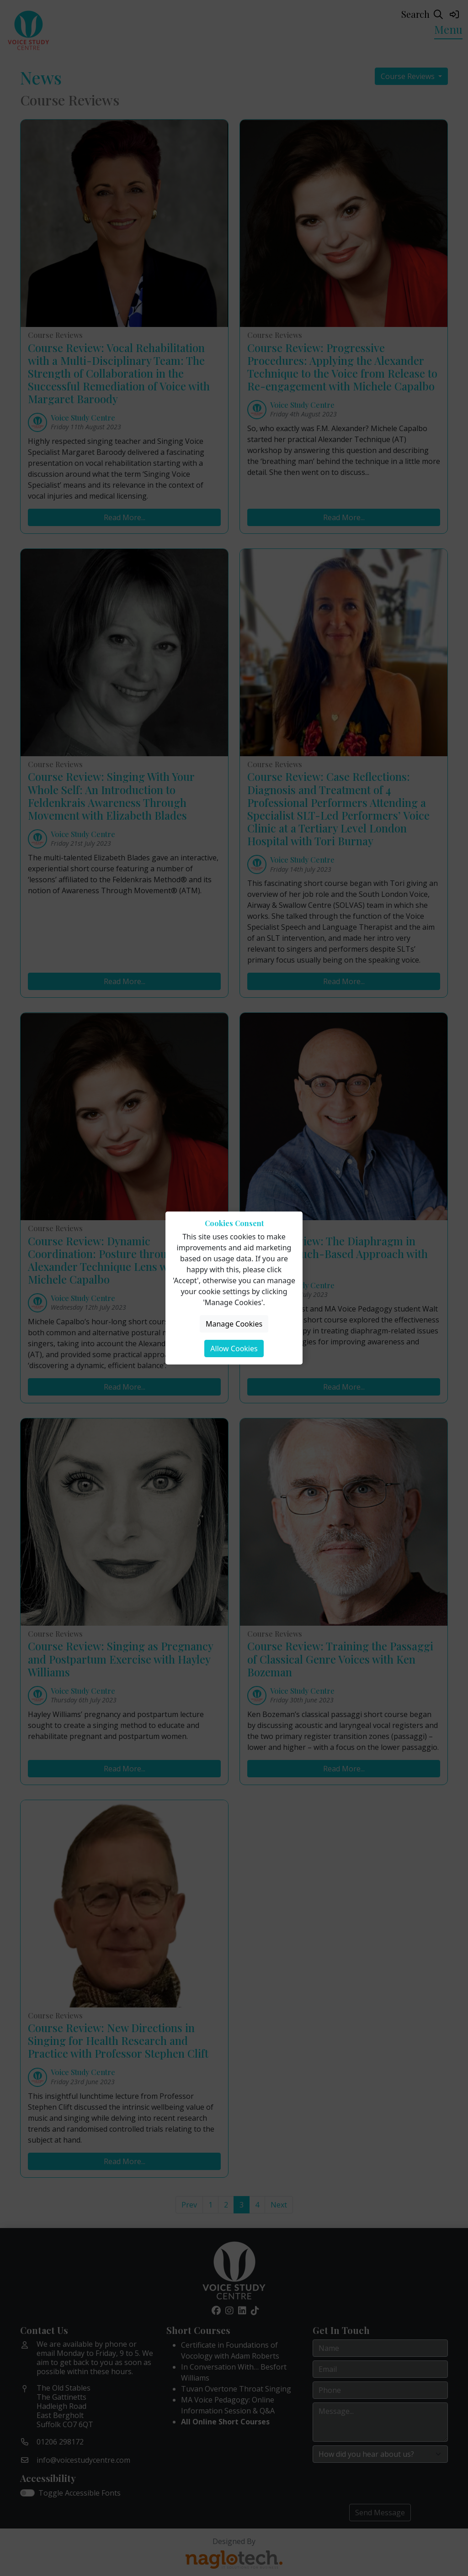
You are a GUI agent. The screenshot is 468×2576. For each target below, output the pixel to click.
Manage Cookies (234, 1324)
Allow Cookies (233, 1348)
